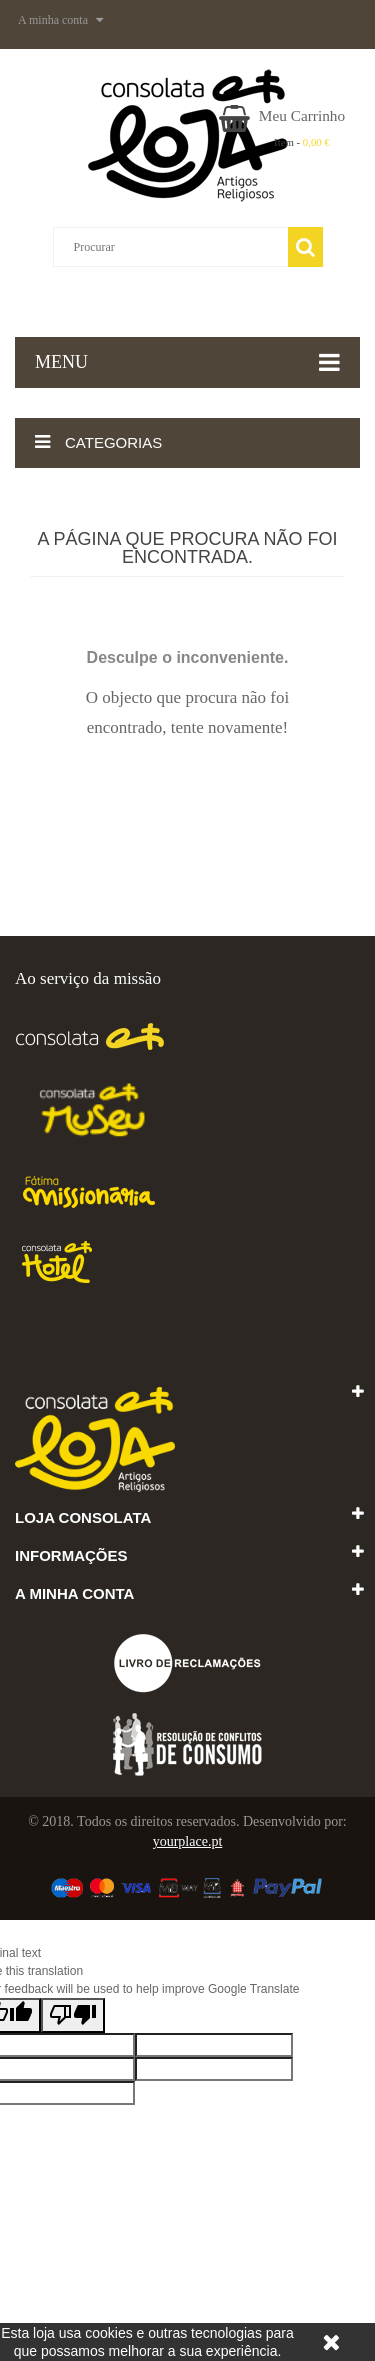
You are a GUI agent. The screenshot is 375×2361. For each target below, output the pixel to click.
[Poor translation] (73, 2015)
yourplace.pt (188, 1841)
